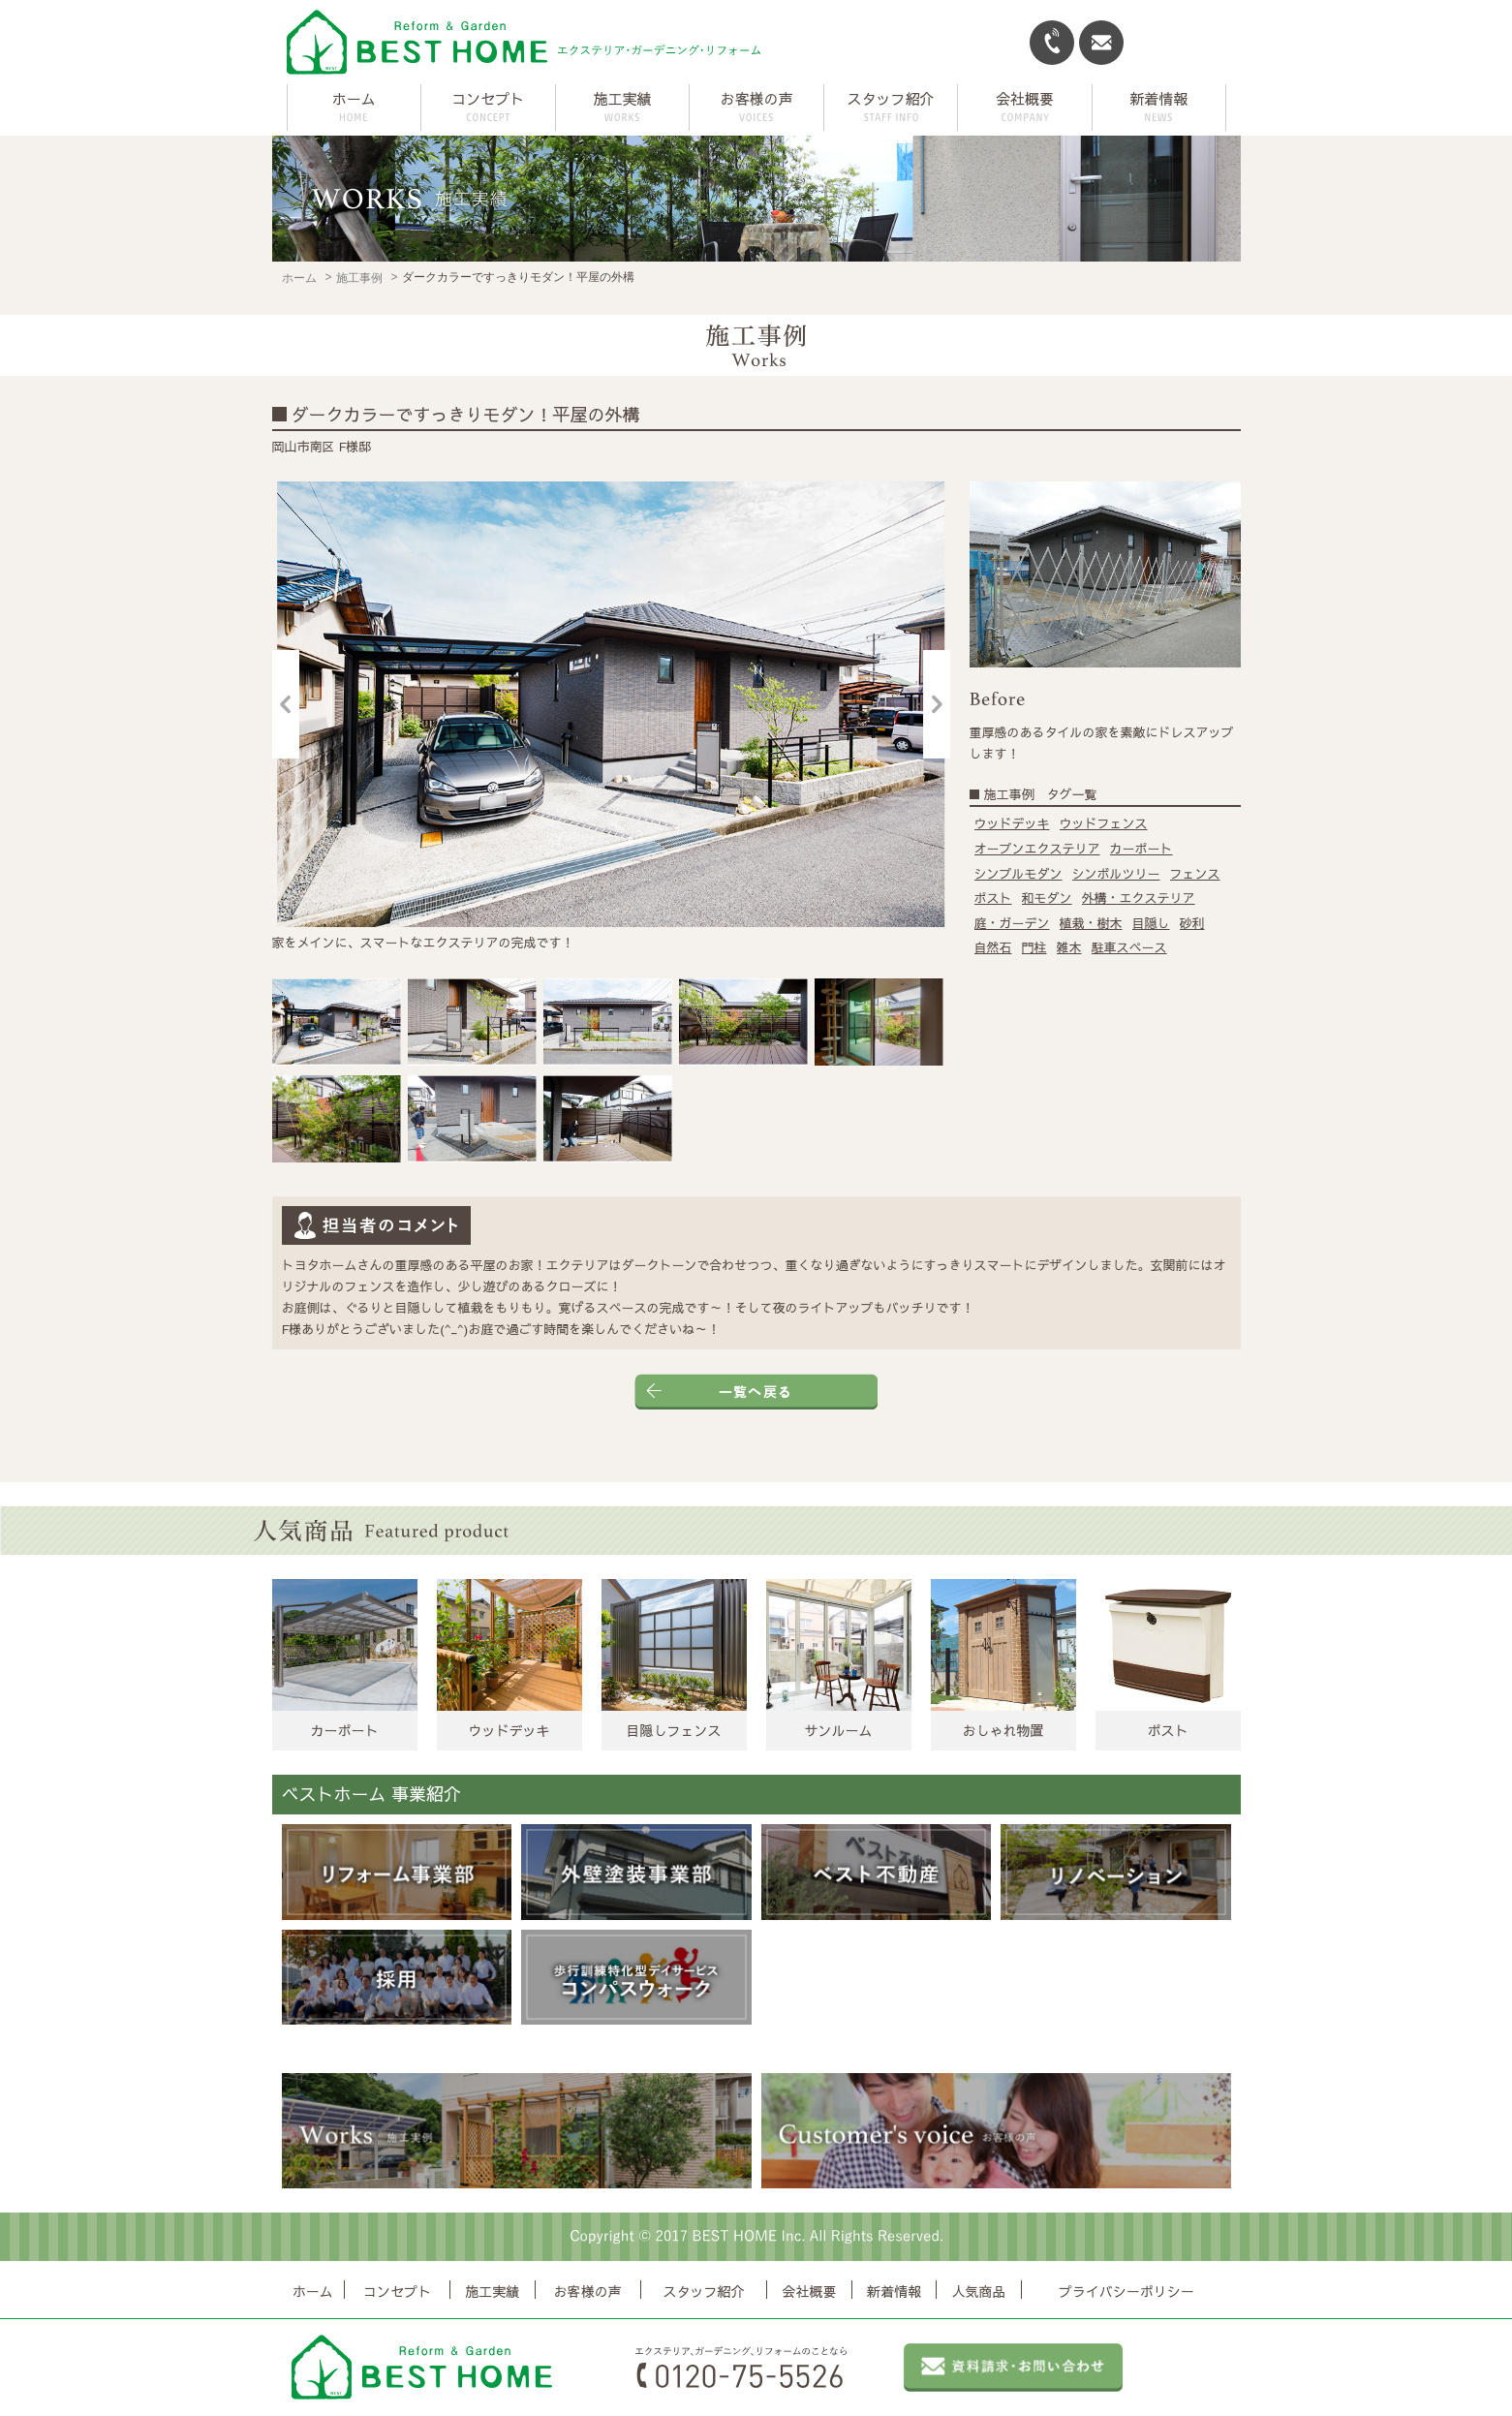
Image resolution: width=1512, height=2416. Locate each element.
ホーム (354, 98)
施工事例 (359, 278)
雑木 (1069, 947)
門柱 (1034, 947)
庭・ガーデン (1012, 923)
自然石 (993, 947)
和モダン (1047, 898)
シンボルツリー (1116, 874)
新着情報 (894, 2292)
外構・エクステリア (1138, 898)
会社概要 (809, 2292)
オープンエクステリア (1037, 848)
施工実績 (492, 2292)
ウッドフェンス (1104, 823)
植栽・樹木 (1091, 923)
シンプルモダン (1018, 874)
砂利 (1192, 923)
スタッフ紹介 (703, 2292)
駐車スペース (1129, 947)
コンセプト (397, 2292)
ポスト (993, 898)
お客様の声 (588, 2292)
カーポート (1141, 848)
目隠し (1151, 923)
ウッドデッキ (1012, 823)
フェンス (1195, 874)
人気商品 (979, 2292)
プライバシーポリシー (1126, 2292)
